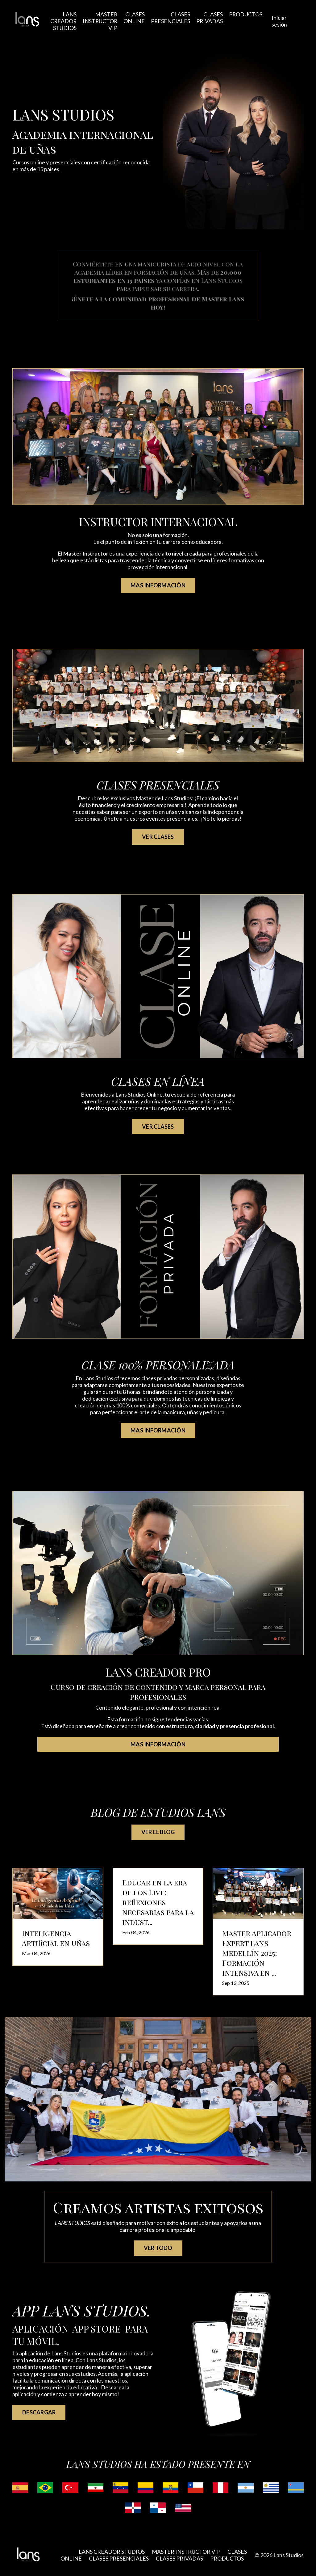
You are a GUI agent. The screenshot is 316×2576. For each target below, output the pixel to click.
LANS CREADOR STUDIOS (62, 20)
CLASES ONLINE (134, 17)
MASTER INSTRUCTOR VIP (99, 20)
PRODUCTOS (246, 13)
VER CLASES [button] (158, 835)
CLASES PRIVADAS (210, 17)
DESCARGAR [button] (39, 2411)
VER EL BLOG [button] (158, 1830)
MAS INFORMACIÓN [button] (158, 584)
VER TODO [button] (158, 2247)
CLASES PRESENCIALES (170, 17)
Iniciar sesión (280, 20)
